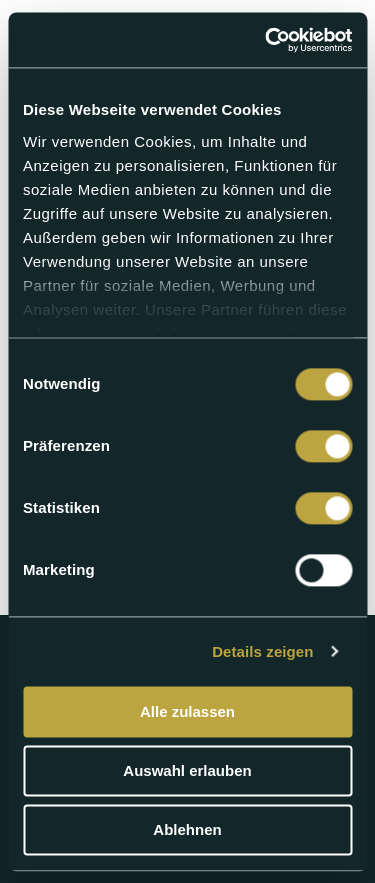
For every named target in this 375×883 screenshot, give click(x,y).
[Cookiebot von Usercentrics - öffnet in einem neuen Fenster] (267, 40)
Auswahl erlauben (187, 770)
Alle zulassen (187, 711)
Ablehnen (187, 829)
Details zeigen (262, 651)
